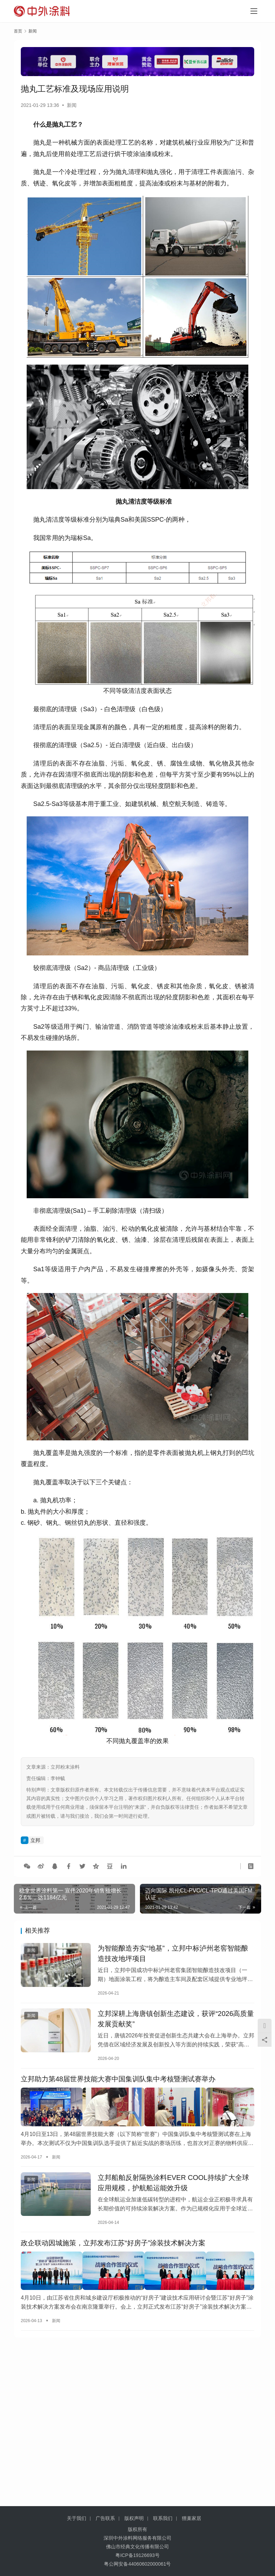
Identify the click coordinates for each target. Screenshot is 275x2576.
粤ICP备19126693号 (137, 2555)
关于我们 (76, 2518)
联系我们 (162, 2518)
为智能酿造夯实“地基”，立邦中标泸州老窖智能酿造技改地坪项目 (173, 1955)
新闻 (72, 105)
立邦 (35, 1840)
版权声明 (134, 2518)
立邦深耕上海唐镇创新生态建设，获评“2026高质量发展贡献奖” (176, 2024)
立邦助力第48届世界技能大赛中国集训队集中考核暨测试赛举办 (118, 2087)
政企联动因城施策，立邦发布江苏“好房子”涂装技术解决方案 (113, 2253)
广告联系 (105, 2518)
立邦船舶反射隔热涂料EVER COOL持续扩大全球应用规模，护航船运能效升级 (173, 2190)
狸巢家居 (191, 2518)
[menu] (254, 11)
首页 (18, 31)
